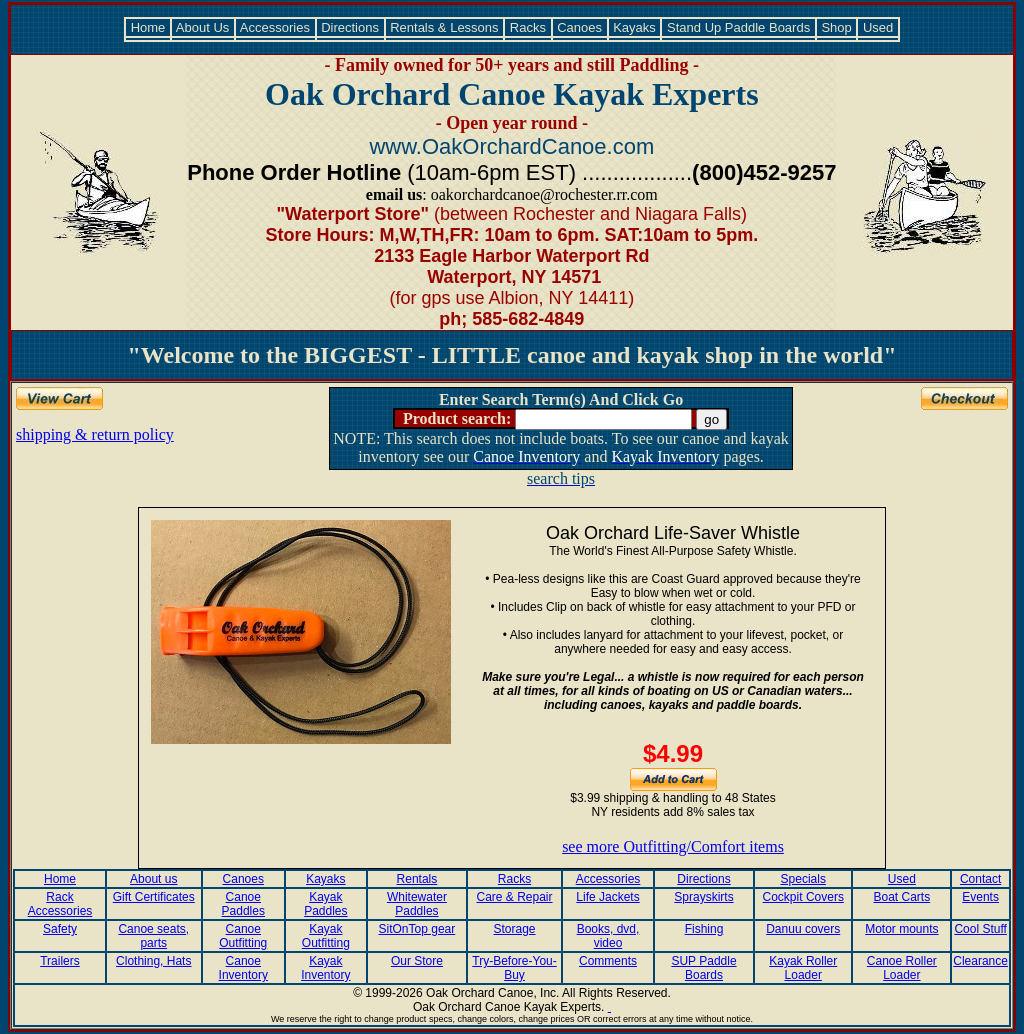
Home (148, 27)
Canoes (580, 27)
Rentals (417, 879)
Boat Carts (902, 897)
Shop (837, 27)
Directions (350, 27)
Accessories (275, 27)
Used (878, 27)
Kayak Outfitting (326, 936)
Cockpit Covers (803, 897)
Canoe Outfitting (243, 936)
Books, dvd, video (608, 936)
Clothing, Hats (153, 961)
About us (153, 879)
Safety (60, 929)
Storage (515, 929)
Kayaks (635, 27)
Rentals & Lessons (445, 27)
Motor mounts (901, 929)
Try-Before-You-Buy (514, 968)
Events (980, 897)
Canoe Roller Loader (902, 968)
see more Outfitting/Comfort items (673, 846)
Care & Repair (515, 897)
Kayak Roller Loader (803, 968)
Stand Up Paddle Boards (738, 27)
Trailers (60, 961)
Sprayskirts (703, 897)
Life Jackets (607, 897)
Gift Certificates (154, 897)
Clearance (980, 961)
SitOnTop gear (417, 929)
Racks (527, 27)
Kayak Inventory (325, 968)
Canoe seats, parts (153, 936)
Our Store (417, 961)
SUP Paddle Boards (703, 968)
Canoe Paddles (243, 904)
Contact (980, 879)
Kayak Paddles (325, 904)
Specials (803, 879)
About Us (203, 27)
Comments (608, 961)
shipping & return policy (95, 434)
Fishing (704, 929)
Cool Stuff (980, 929)
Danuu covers (803, 929)
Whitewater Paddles (417, 904)
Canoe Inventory (243, 968)
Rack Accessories (60, 904)
